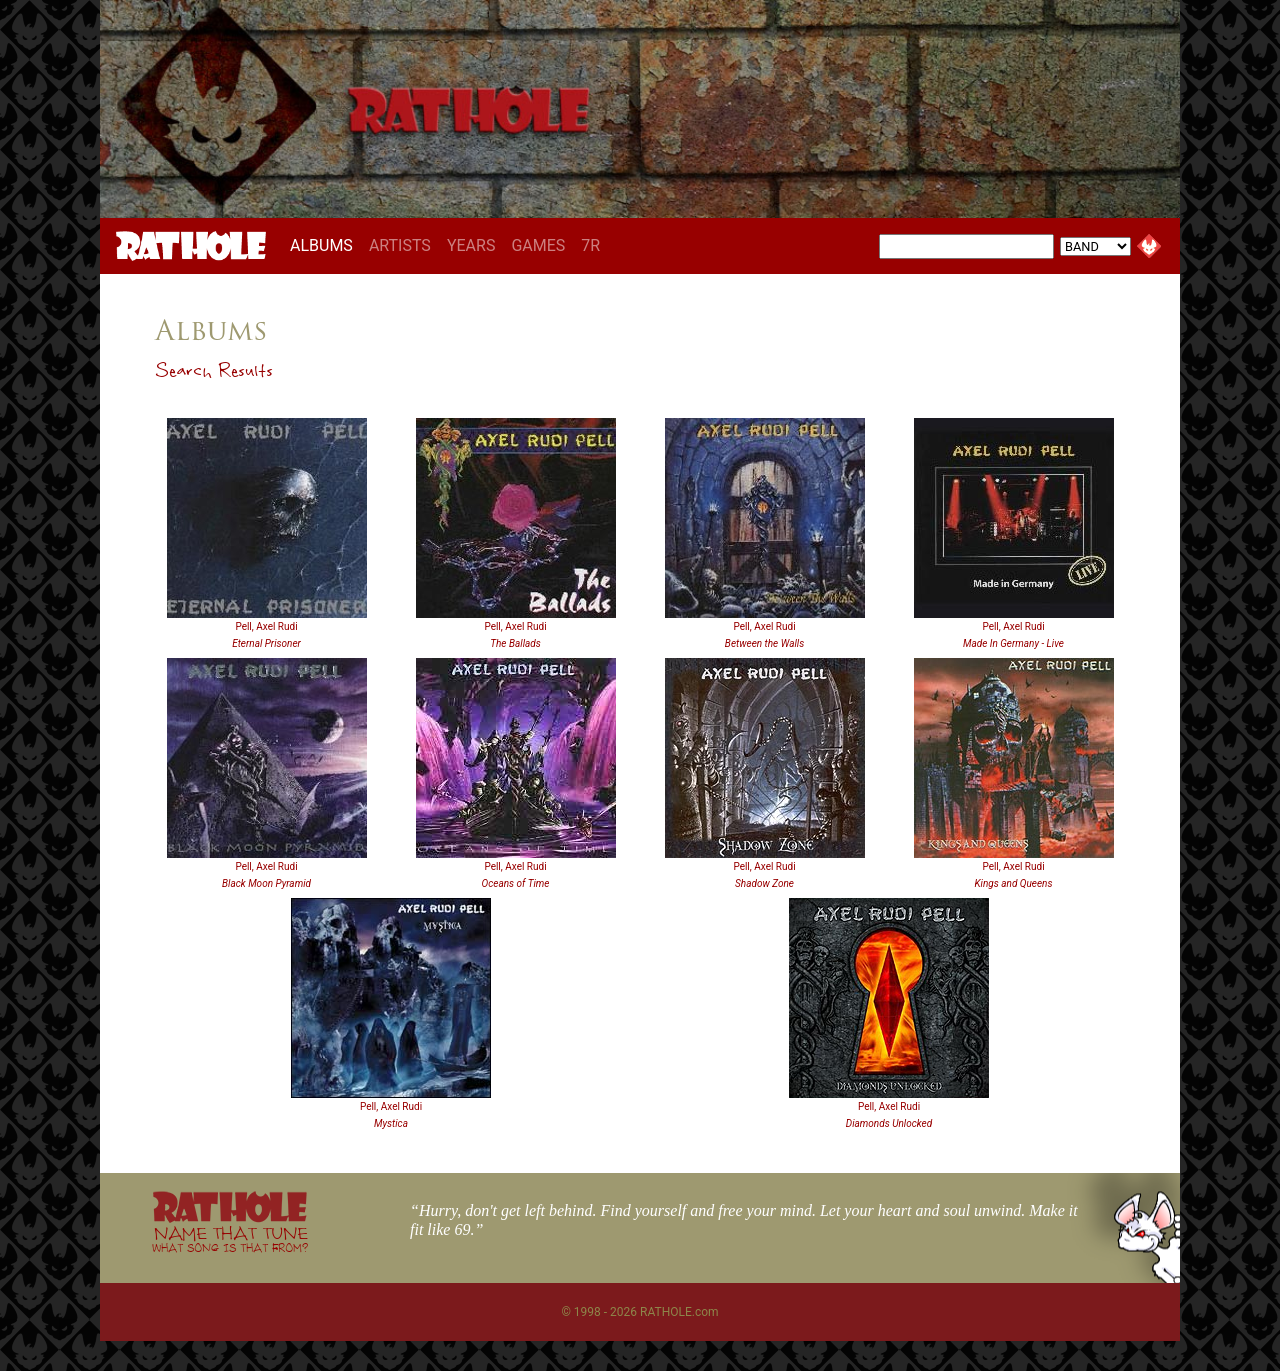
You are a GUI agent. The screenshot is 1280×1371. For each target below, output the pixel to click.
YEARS (471, 245)
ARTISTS (400, 245)
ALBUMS (325, 245)
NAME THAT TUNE (230, 1238)
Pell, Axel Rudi (266, 626)
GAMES (538, 245)
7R (590, 245)
